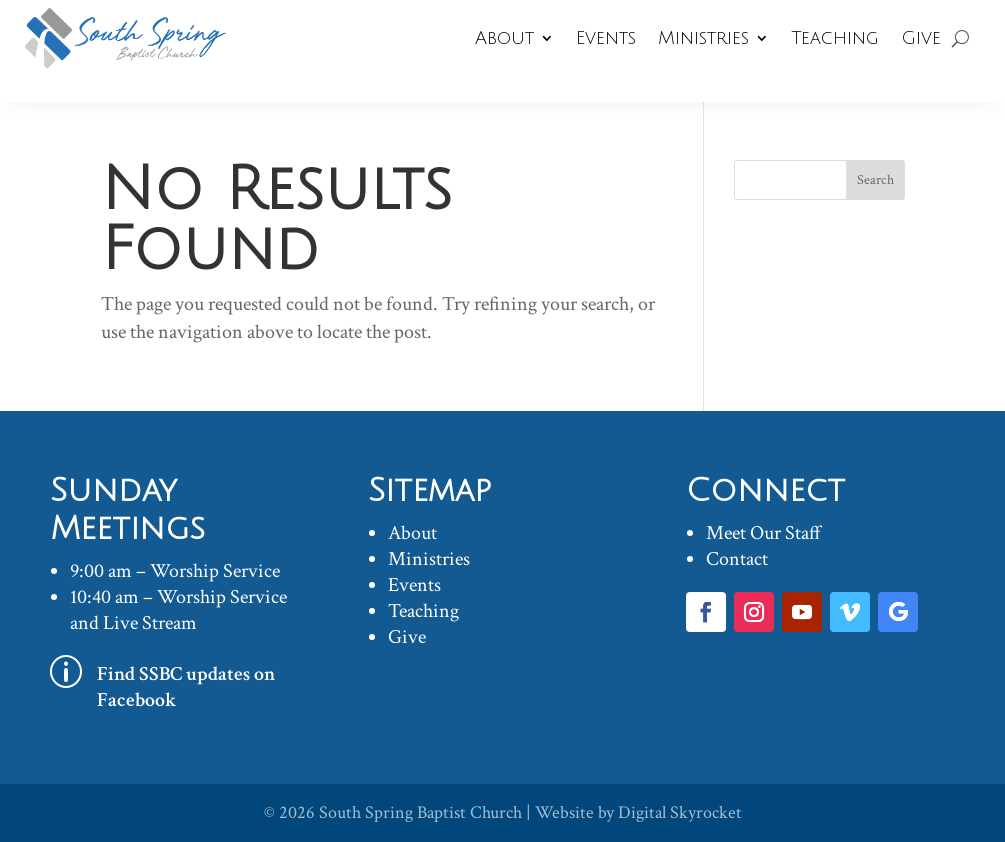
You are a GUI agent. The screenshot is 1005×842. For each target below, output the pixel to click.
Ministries (703, 38)
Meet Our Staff (763, 533)
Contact (737, 559)
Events (606, 38)
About (504, 38)
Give (921, 38)
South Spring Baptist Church (420, 812)
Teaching (835, 38)
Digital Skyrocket (680, 812)
